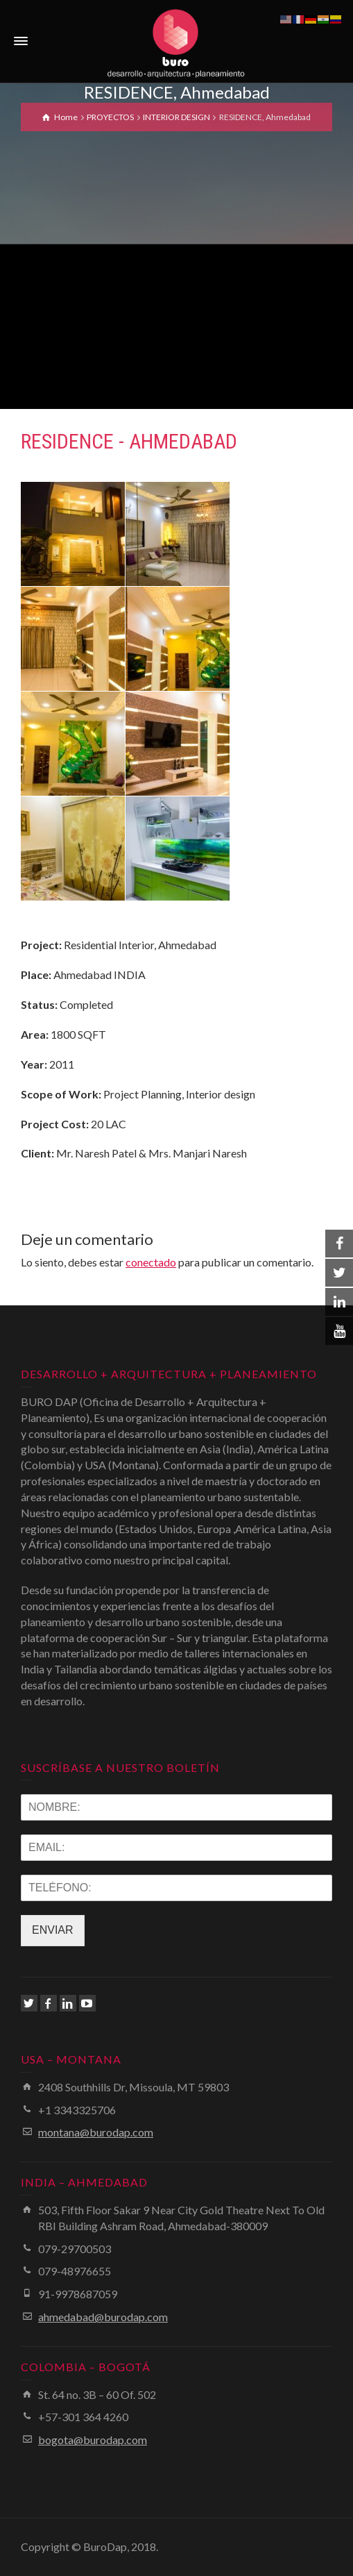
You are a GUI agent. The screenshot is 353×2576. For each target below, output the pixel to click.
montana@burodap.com (95, 2132)
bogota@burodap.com (92, 2439)
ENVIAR (53, 1930)
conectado (151, 1262)
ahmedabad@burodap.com (103, 2316)
